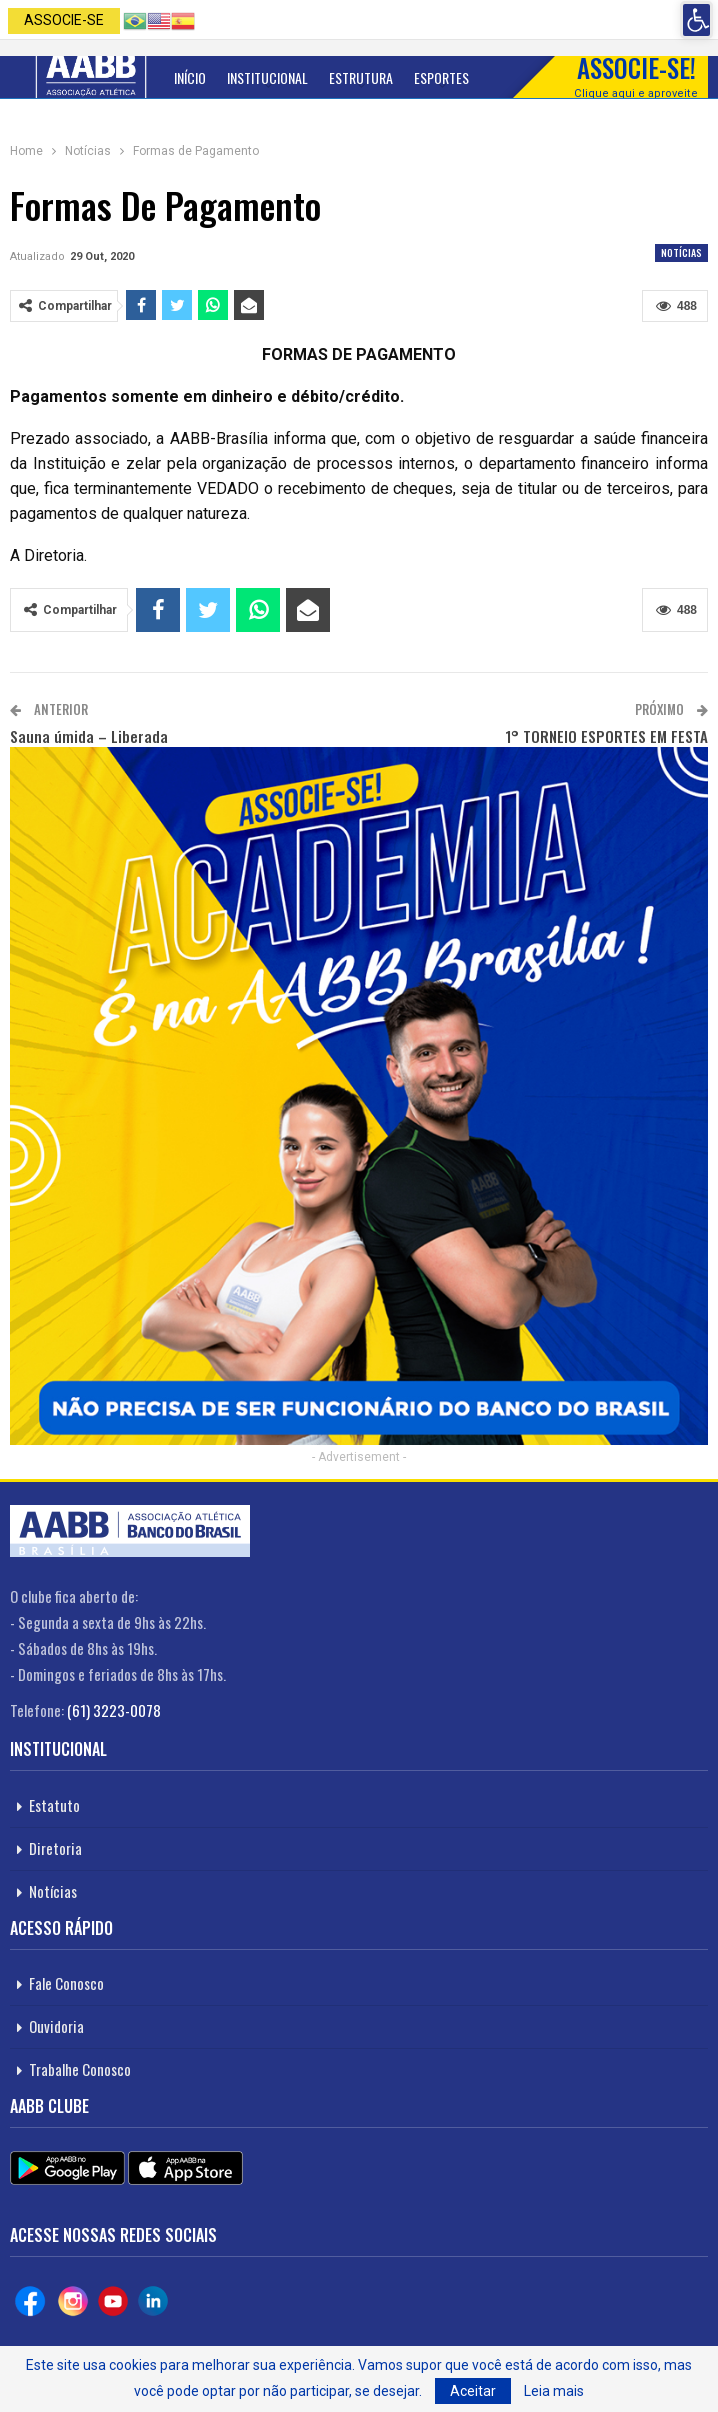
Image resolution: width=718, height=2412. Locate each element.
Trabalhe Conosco (80, 2069)
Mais (503, 77)
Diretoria (55, 1848)
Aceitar (473, 2391)
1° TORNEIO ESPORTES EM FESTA (606, 736)
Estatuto (54, 1805)
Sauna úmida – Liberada (89, 736)
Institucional (267, 77)
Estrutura (361, 77)
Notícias (681, 252)
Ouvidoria (56, 2026)
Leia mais (554, 2391)
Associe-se (64, 20)
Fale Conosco (66, 1983)
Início (190, 77)
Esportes (441, 77)
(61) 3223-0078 (114, 1710)
